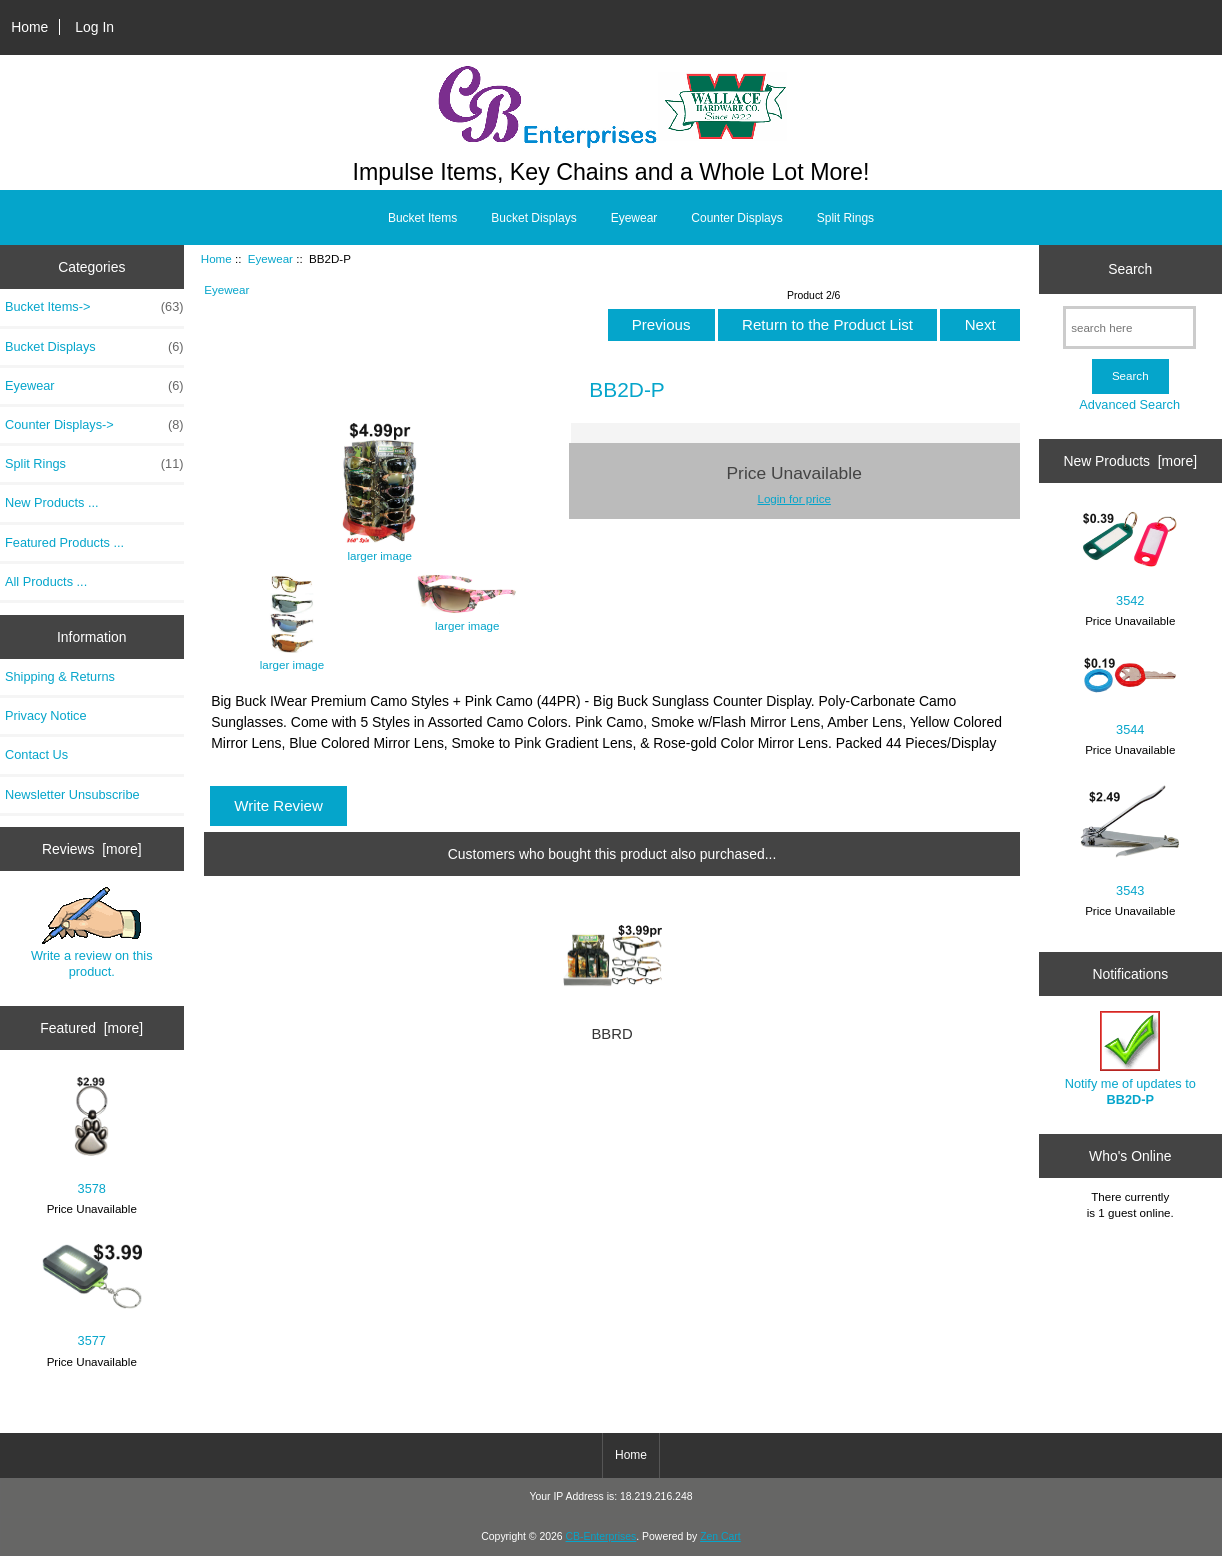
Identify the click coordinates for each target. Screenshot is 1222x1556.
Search (1130, 269)
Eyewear (270, 258)
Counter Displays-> (94, 425)
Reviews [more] (92, 849)
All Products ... (46, 581)
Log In (94, 27)
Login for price (793, 498)
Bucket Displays (533, 218)
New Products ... (52, 502)
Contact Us (36, 754)
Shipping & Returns (60, 676)
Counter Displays (736, 218)
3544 (1130, 696)
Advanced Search (1129, 404)
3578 (91, 1136)
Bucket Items (422, 218)
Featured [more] (91, 1028)
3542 (1130, 559)
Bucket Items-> (94, 307)
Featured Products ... (64, 542)
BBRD (611, 1034)
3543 (1130, 841)
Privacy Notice (45, 715)
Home (29, 27)
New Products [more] (1130, 461)
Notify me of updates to (1130, 1058)
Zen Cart (720, 1536)
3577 (92, 1296)
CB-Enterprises (601, 1536)
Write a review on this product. (92, 933)
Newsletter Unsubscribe (72, 794)
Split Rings (845, 218)
